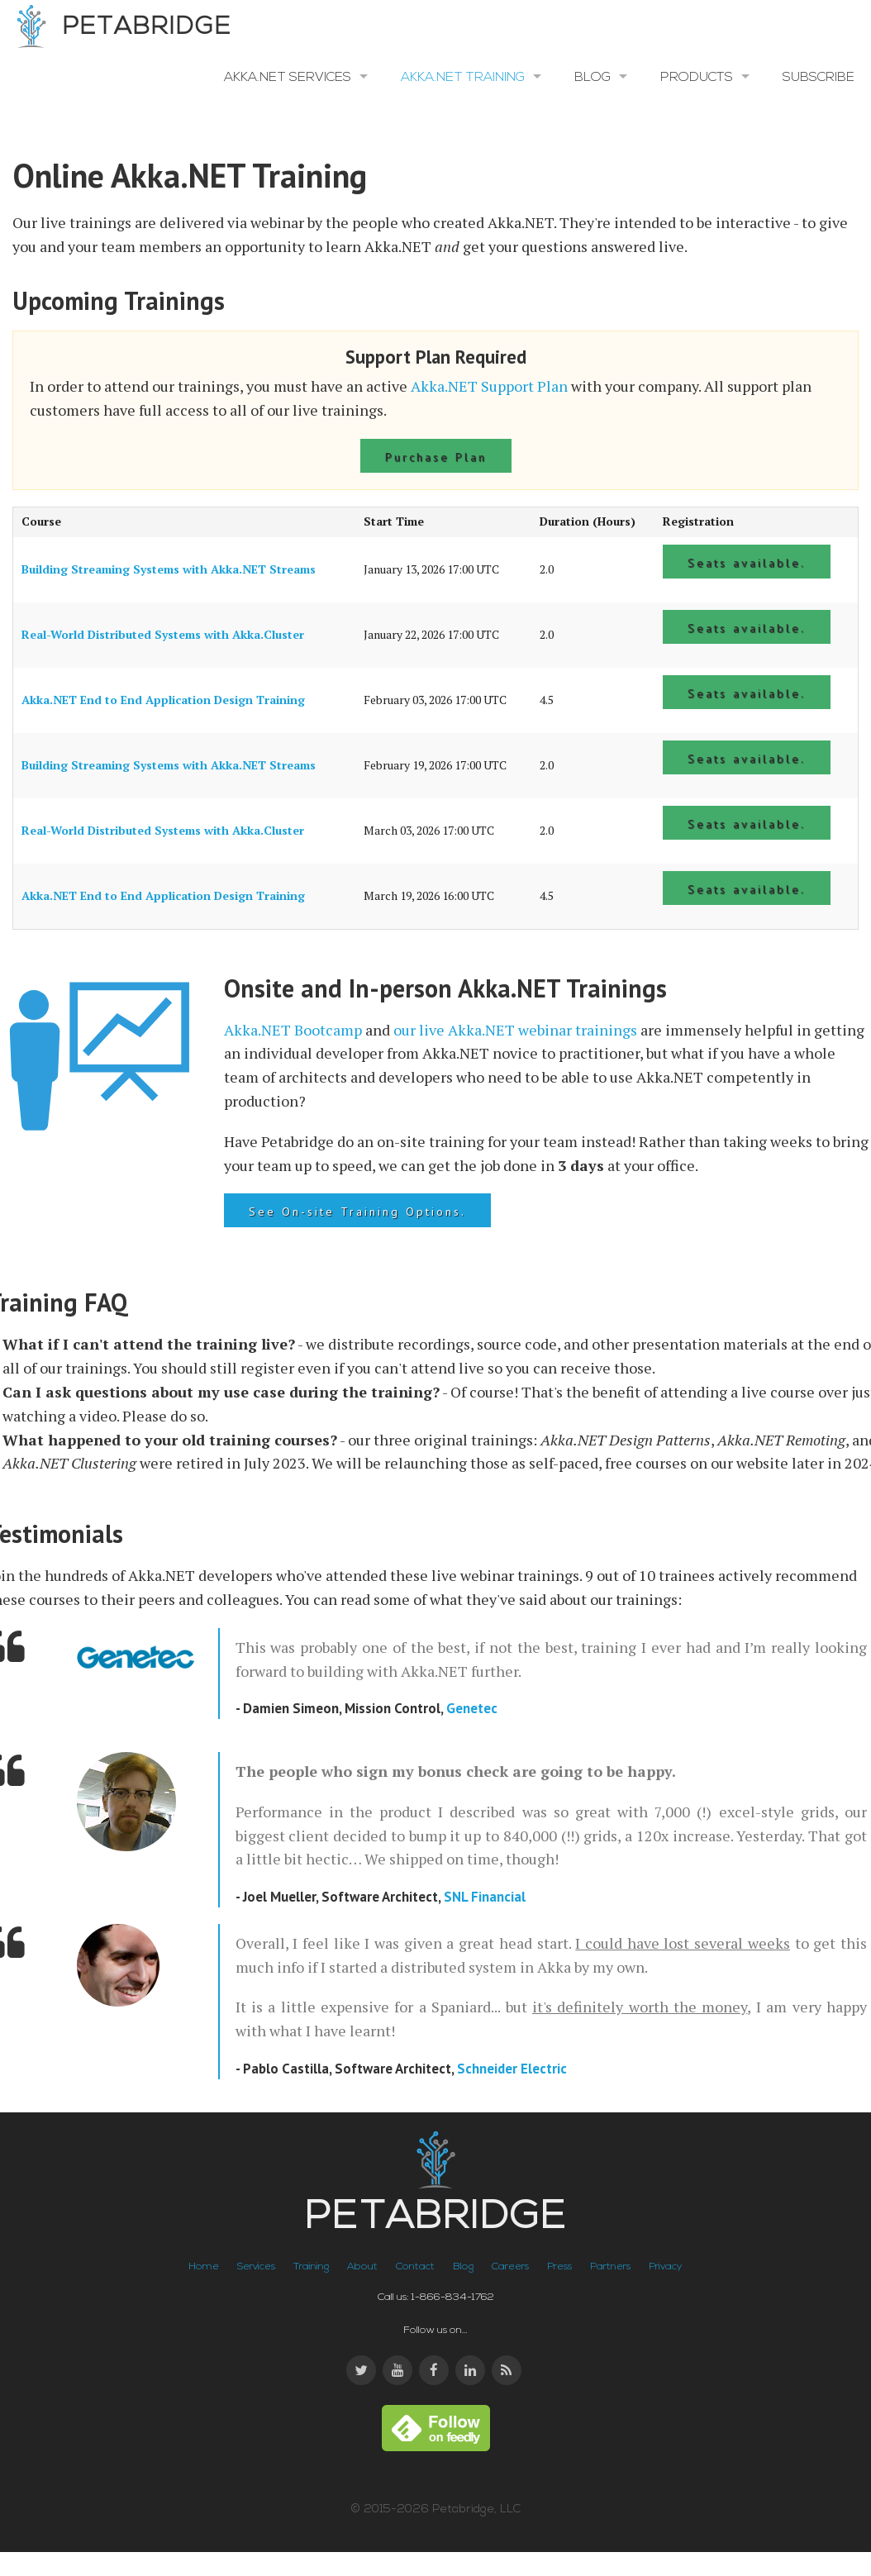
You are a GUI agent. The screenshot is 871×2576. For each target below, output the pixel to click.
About (362, 2267)
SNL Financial (485, 1897)
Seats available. (747, 562)
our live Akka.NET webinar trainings (515, 1030)
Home (203, 2267)
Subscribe (818, 77)
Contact (415, 2267)
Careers (510, 2267)
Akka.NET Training (463, 77)
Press (559, 2267)
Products (696, 77)
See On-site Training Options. (357, 1211)
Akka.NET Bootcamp (293, 1030)
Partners (610, 2267)
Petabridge (119, 27)
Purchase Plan (436, 457)
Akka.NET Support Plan (489, 386)
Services (256, 2267)
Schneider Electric (512, 2068)
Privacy (666, 2267)
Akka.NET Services (287, 77)
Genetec (471, 1708)
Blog (592, 77)
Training (311, 2267)
